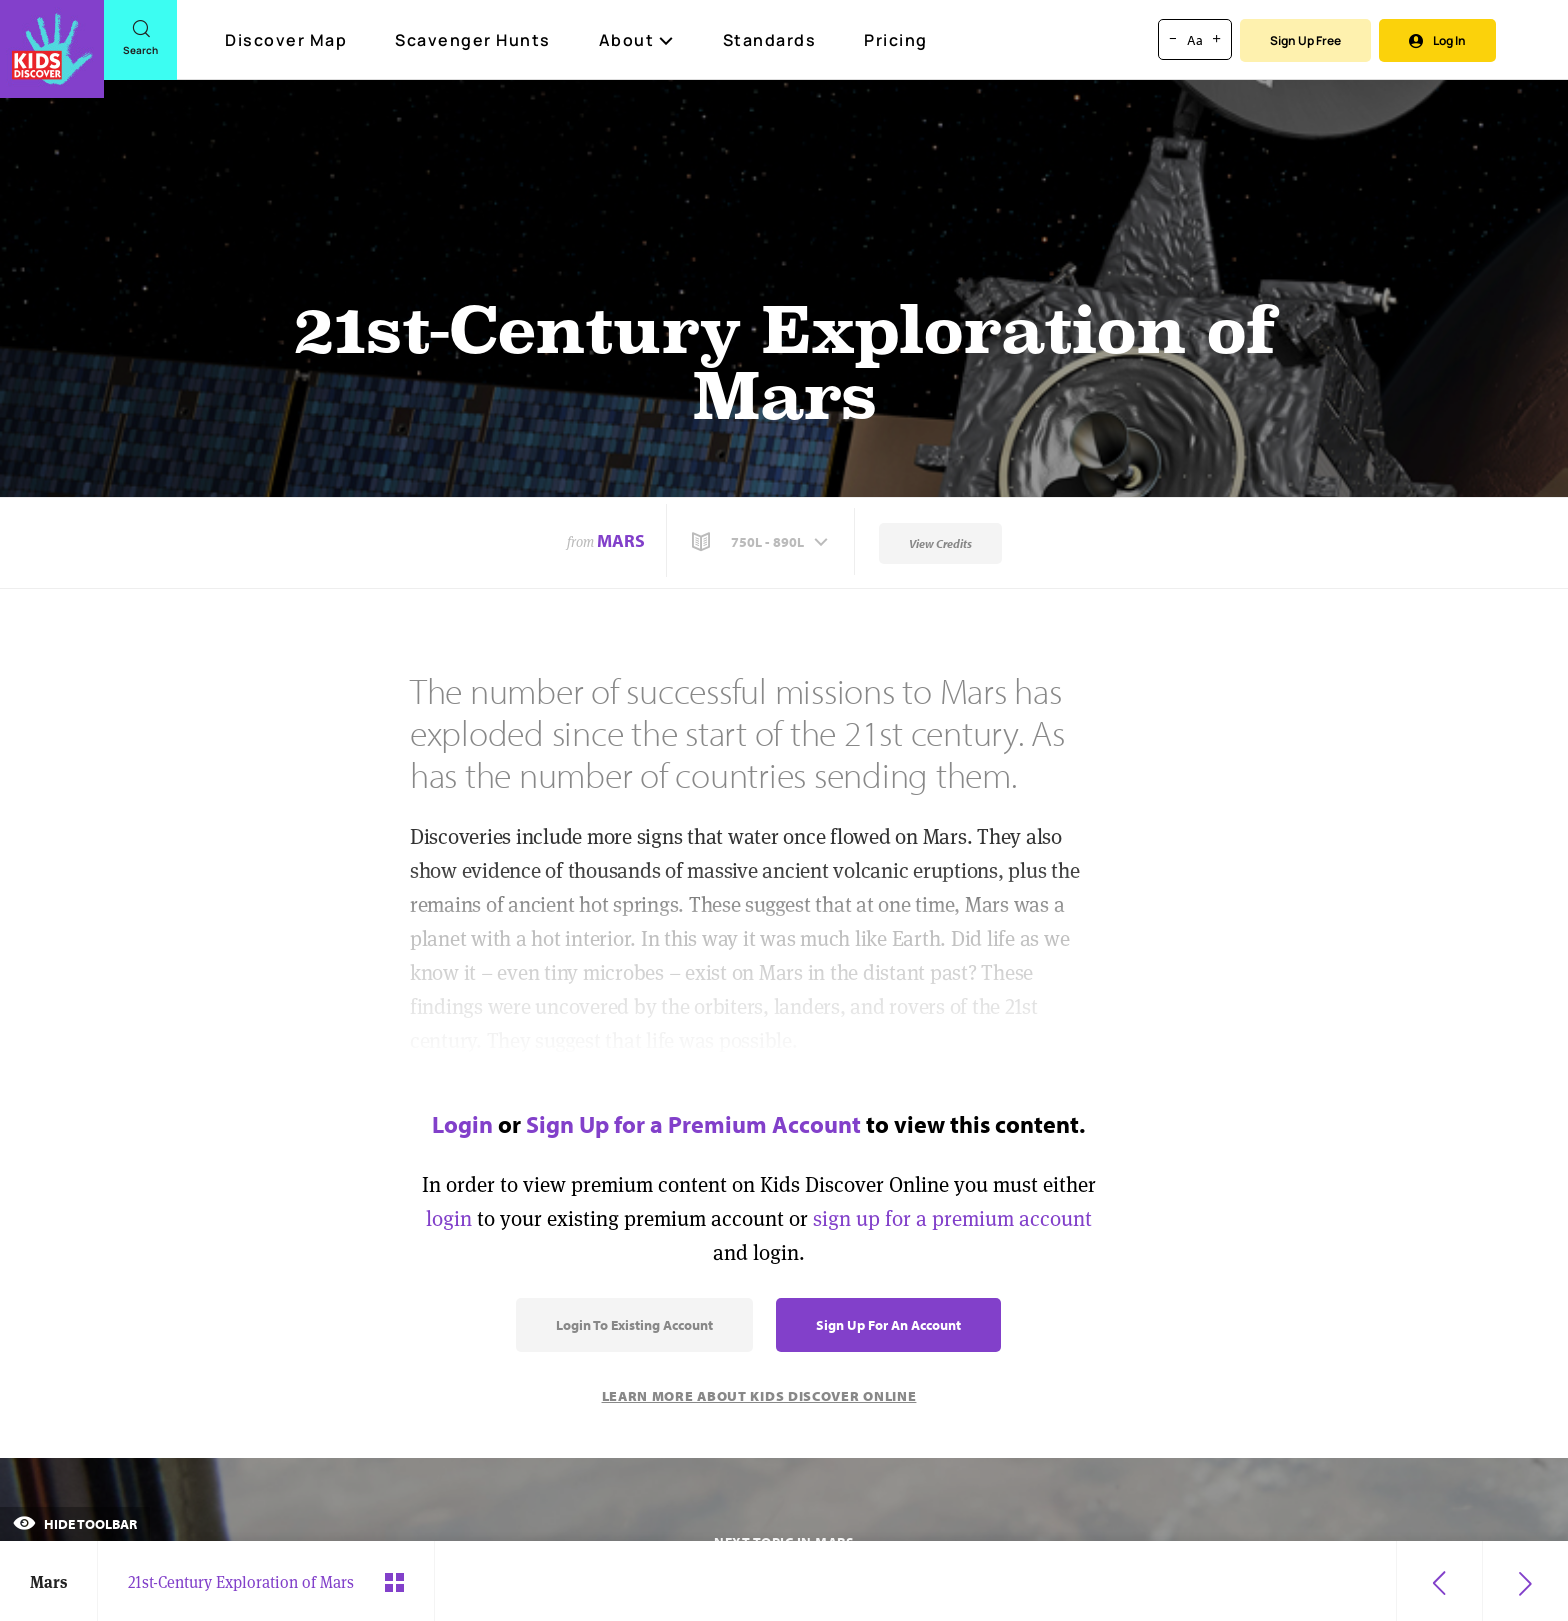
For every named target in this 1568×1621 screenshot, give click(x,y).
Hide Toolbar (75, 1524)
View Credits (940, 543)
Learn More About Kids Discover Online (759, 1396)
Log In (1437, 40)
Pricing (896, 40)
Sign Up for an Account (888, 1325)
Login (462, 1124)
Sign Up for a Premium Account (693, 1124)
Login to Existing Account (634, 1325)
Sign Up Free (1305, 40)
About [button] (637, 40)
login (449, 1218)
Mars (621, 540)
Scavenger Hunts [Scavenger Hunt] (474, 41)
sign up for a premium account (952, 1218)
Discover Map (288, 40)
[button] (762, 542)
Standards (770, 40)
